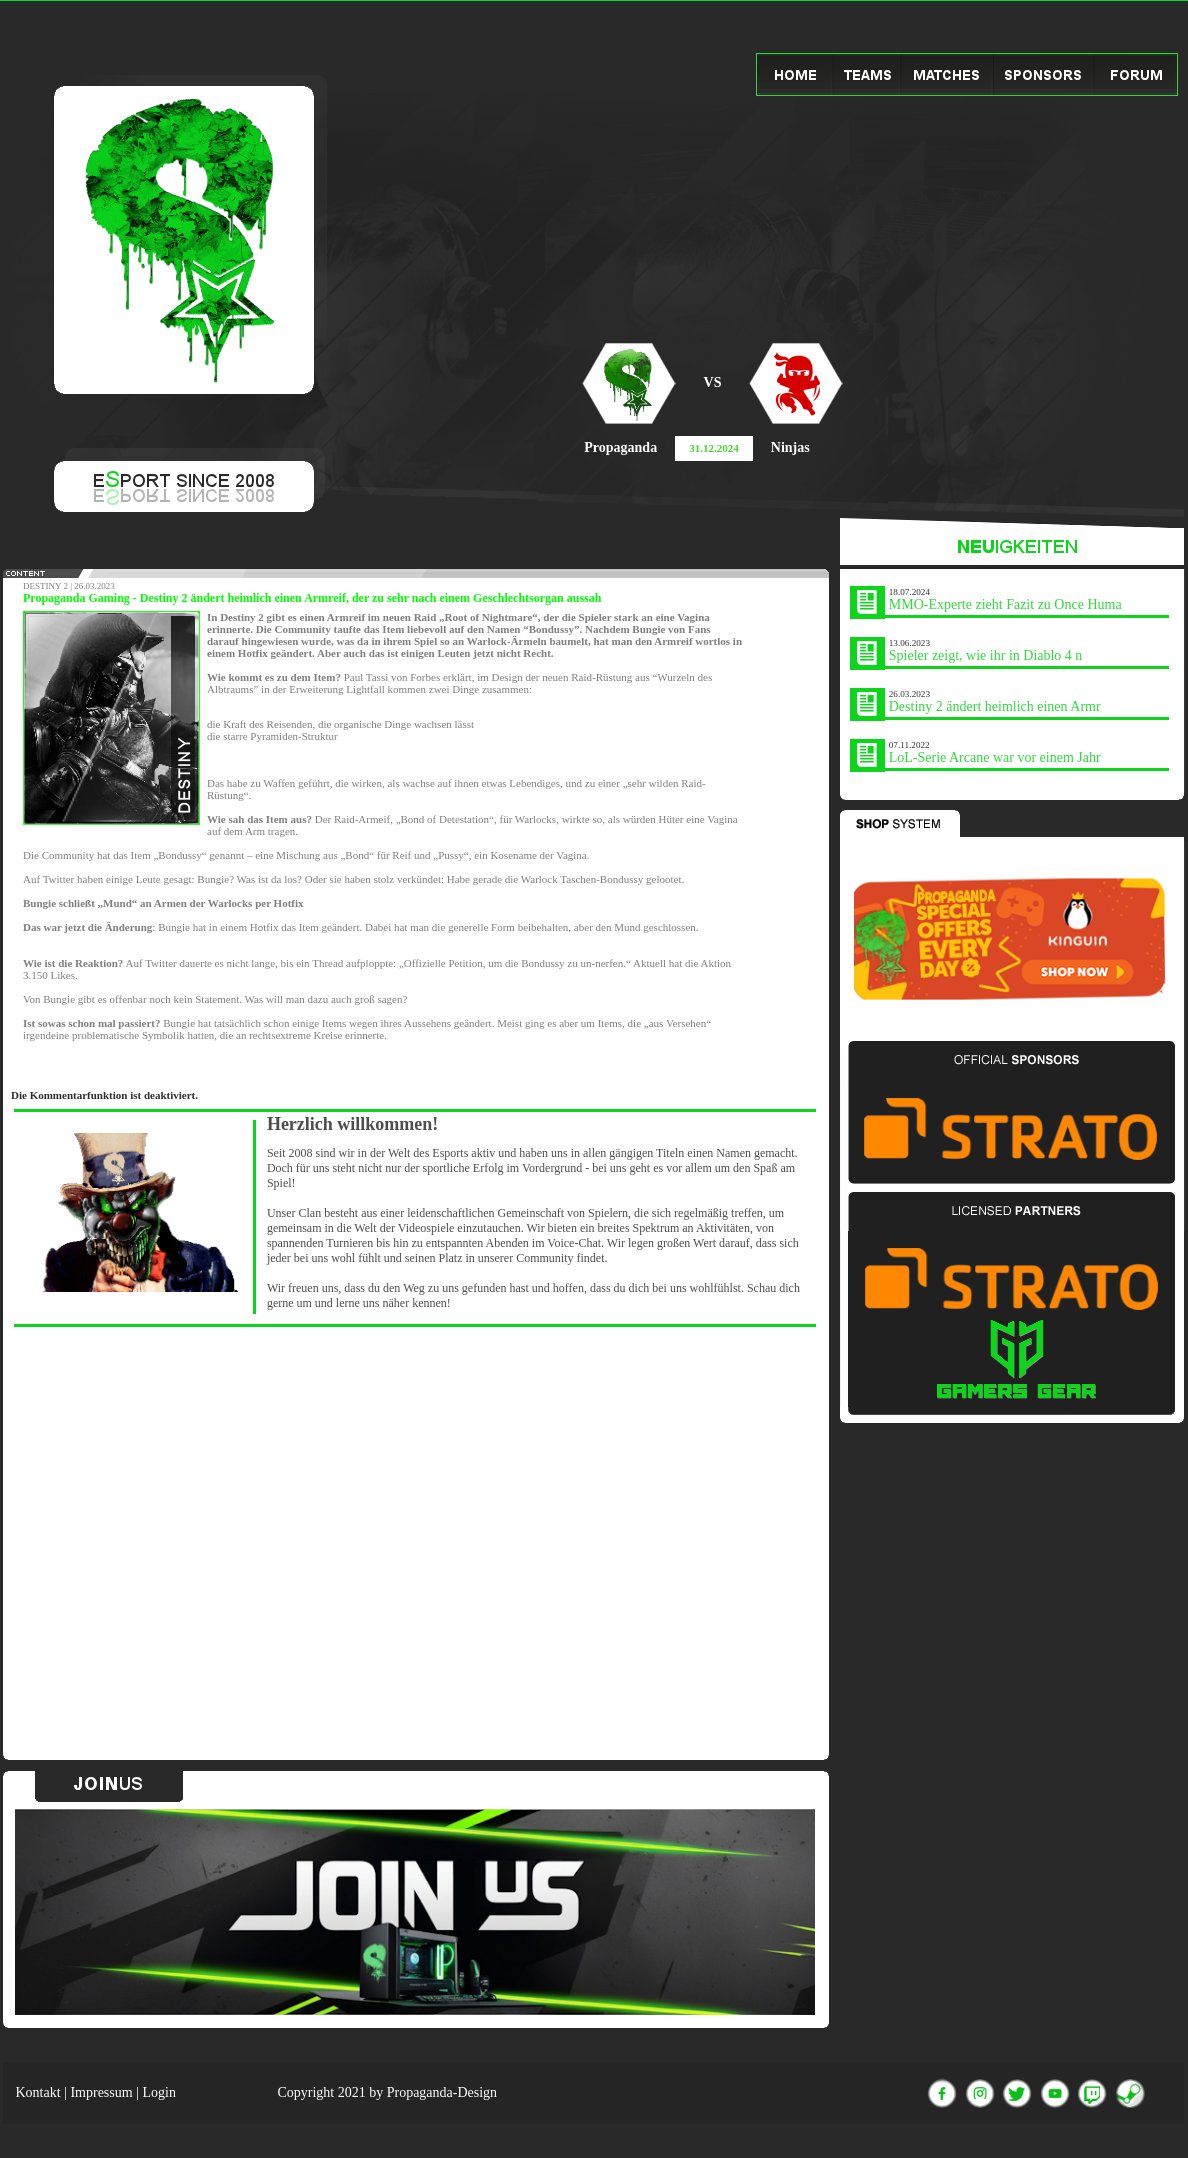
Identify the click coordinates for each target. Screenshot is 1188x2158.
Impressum (101, 2092)
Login (158, 2092)
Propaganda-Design (442, 2092)
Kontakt (38, 2092)
